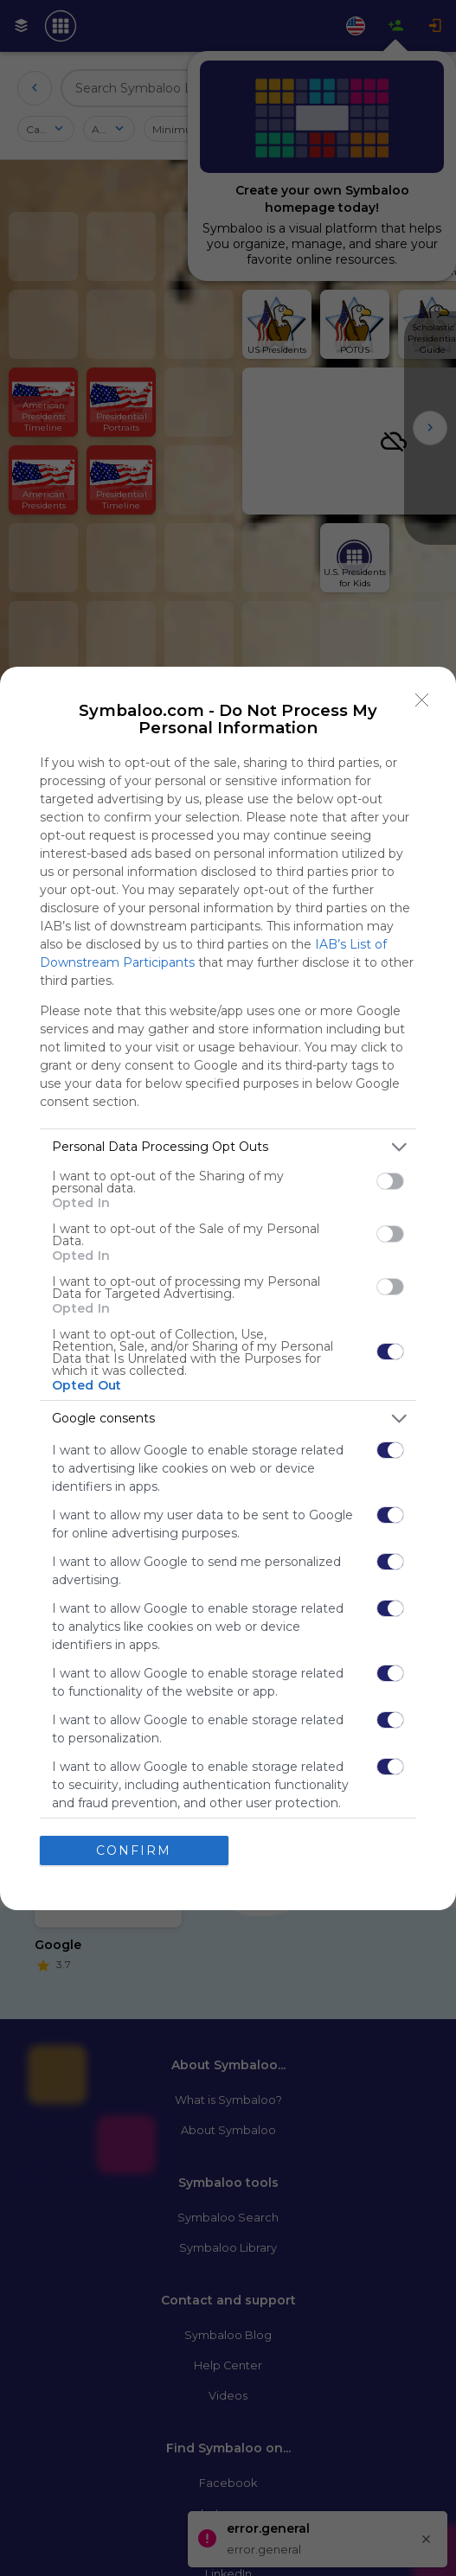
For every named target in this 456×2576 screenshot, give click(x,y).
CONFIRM (133, 1850)
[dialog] (228, 1288)
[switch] (390, 1181)
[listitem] (228, 1147)
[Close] (422, 700)
